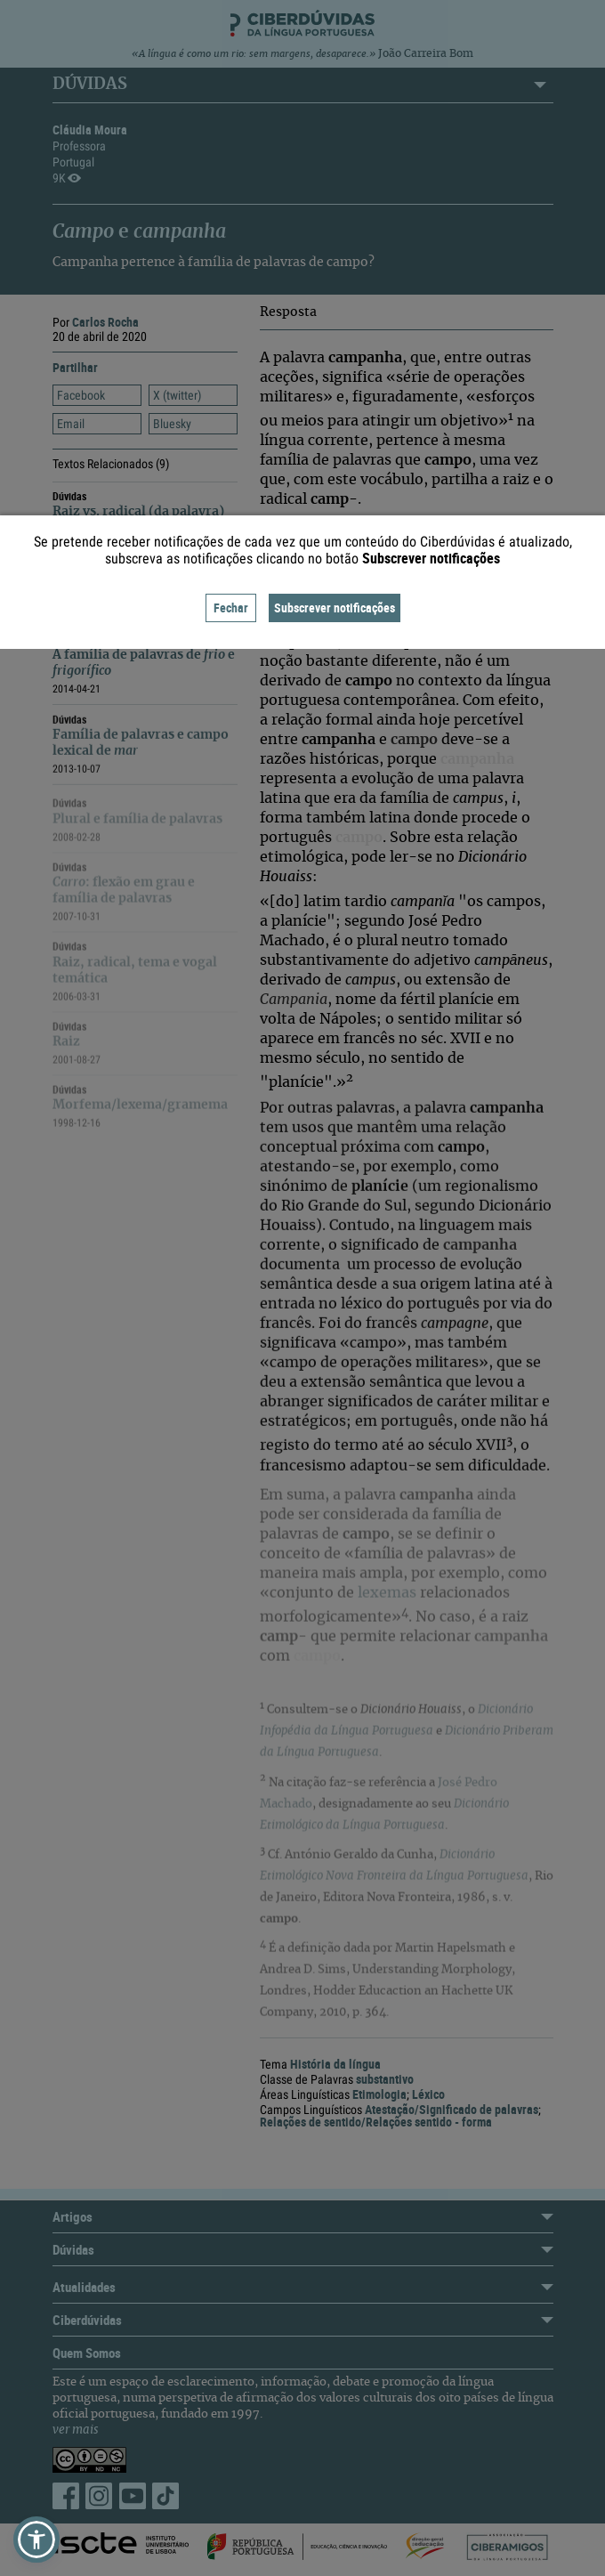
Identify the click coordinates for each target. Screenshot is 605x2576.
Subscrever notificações (334, 607)
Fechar (231, 607)
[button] (36, 2539)
